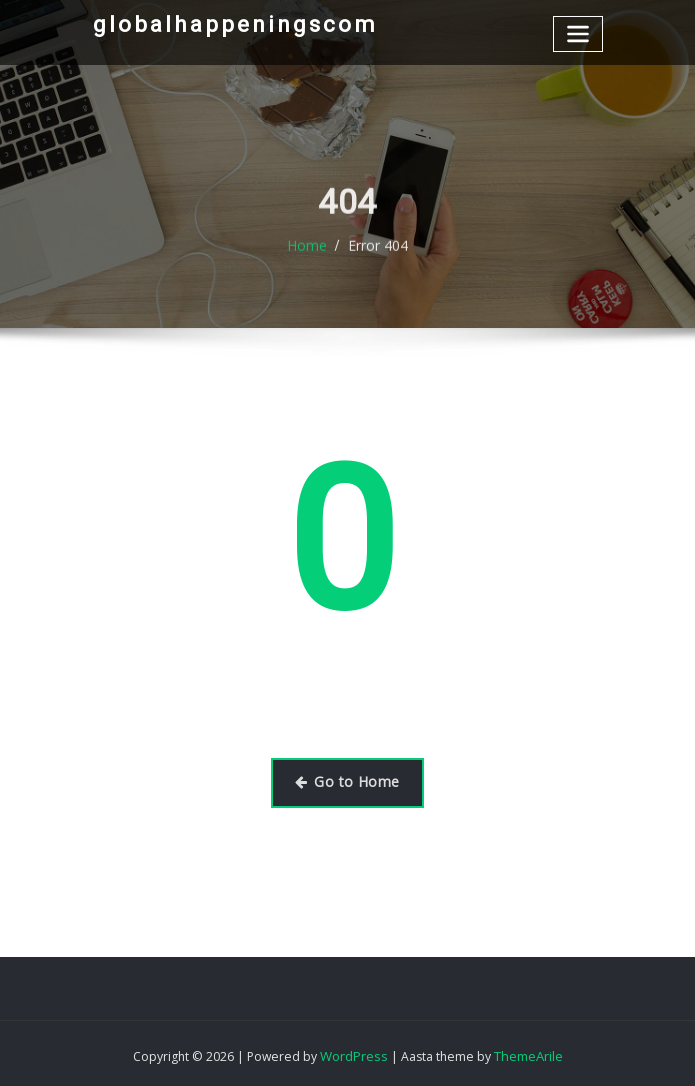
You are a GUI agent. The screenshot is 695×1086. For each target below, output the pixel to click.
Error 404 (376, 258)
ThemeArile (526, 1051)
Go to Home (347, 781)
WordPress (354, 1051)
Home (310, 258)
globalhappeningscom (221, 23)
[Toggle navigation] (579, 32)
